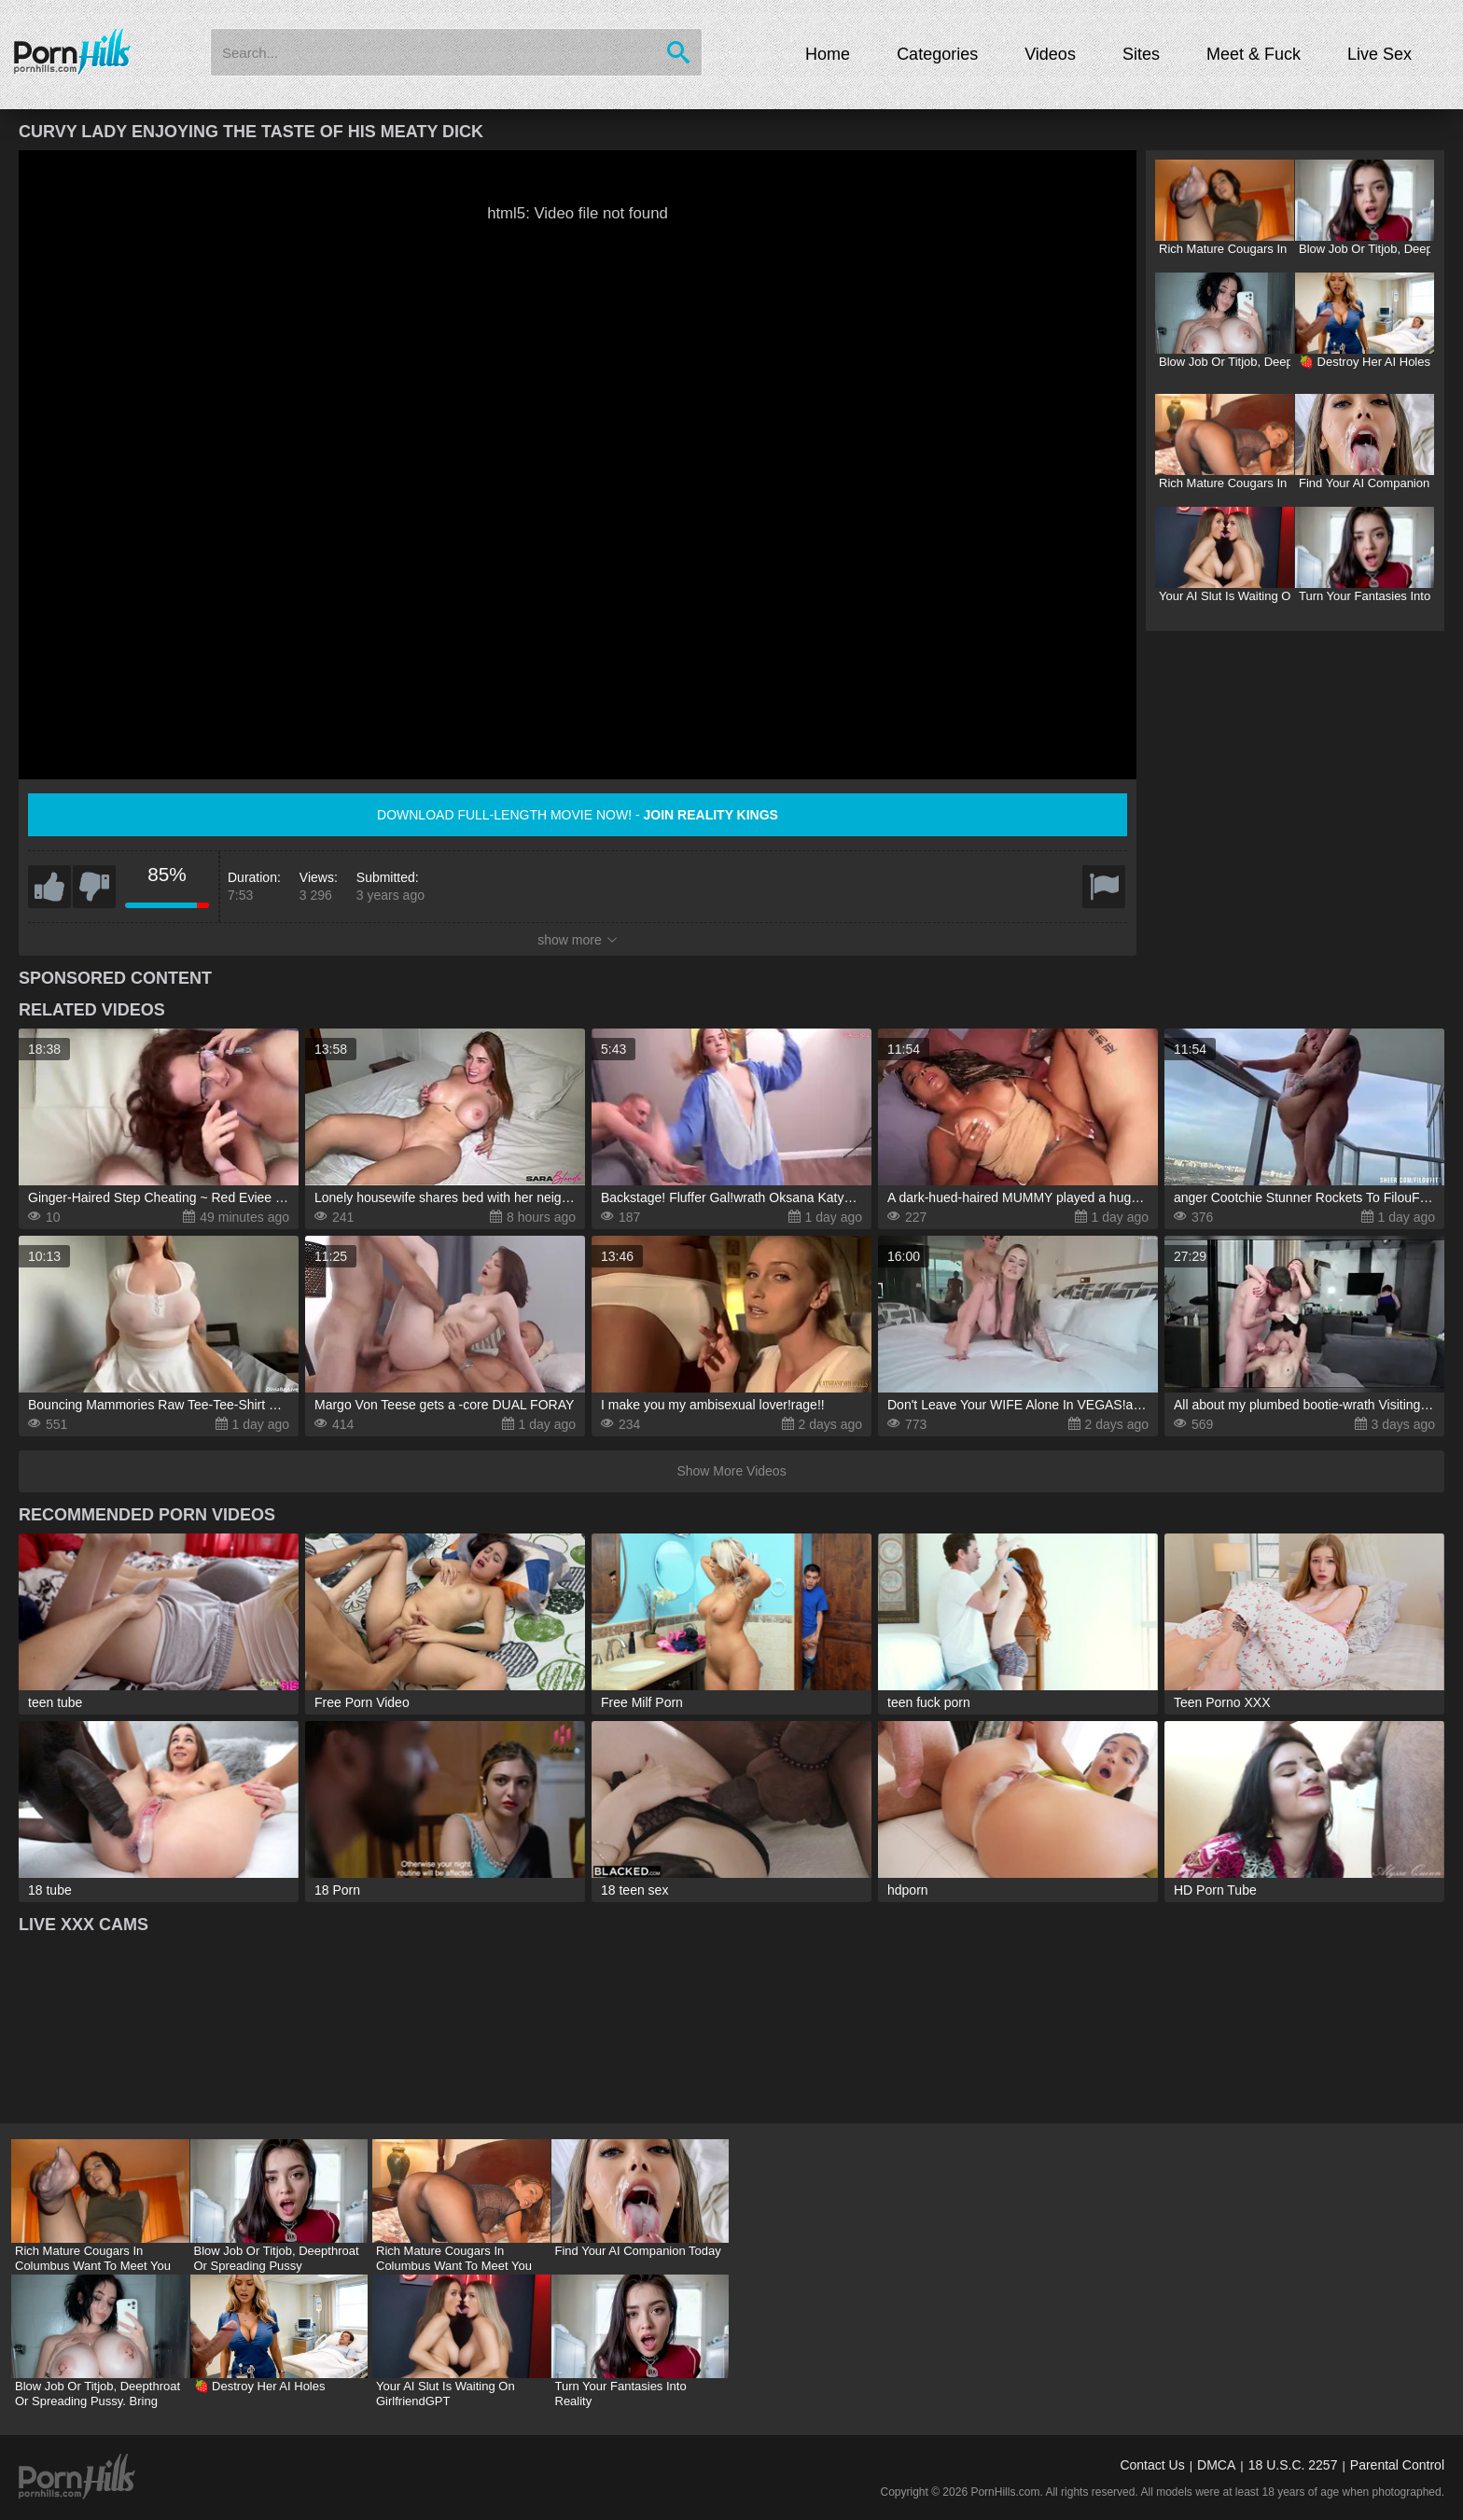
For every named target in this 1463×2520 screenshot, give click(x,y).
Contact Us (1152, 2464)
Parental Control (1397, 2464)
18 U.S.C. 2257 (1293, 2464)
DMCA (1216, 2464)
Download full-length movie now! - (577, 814)
